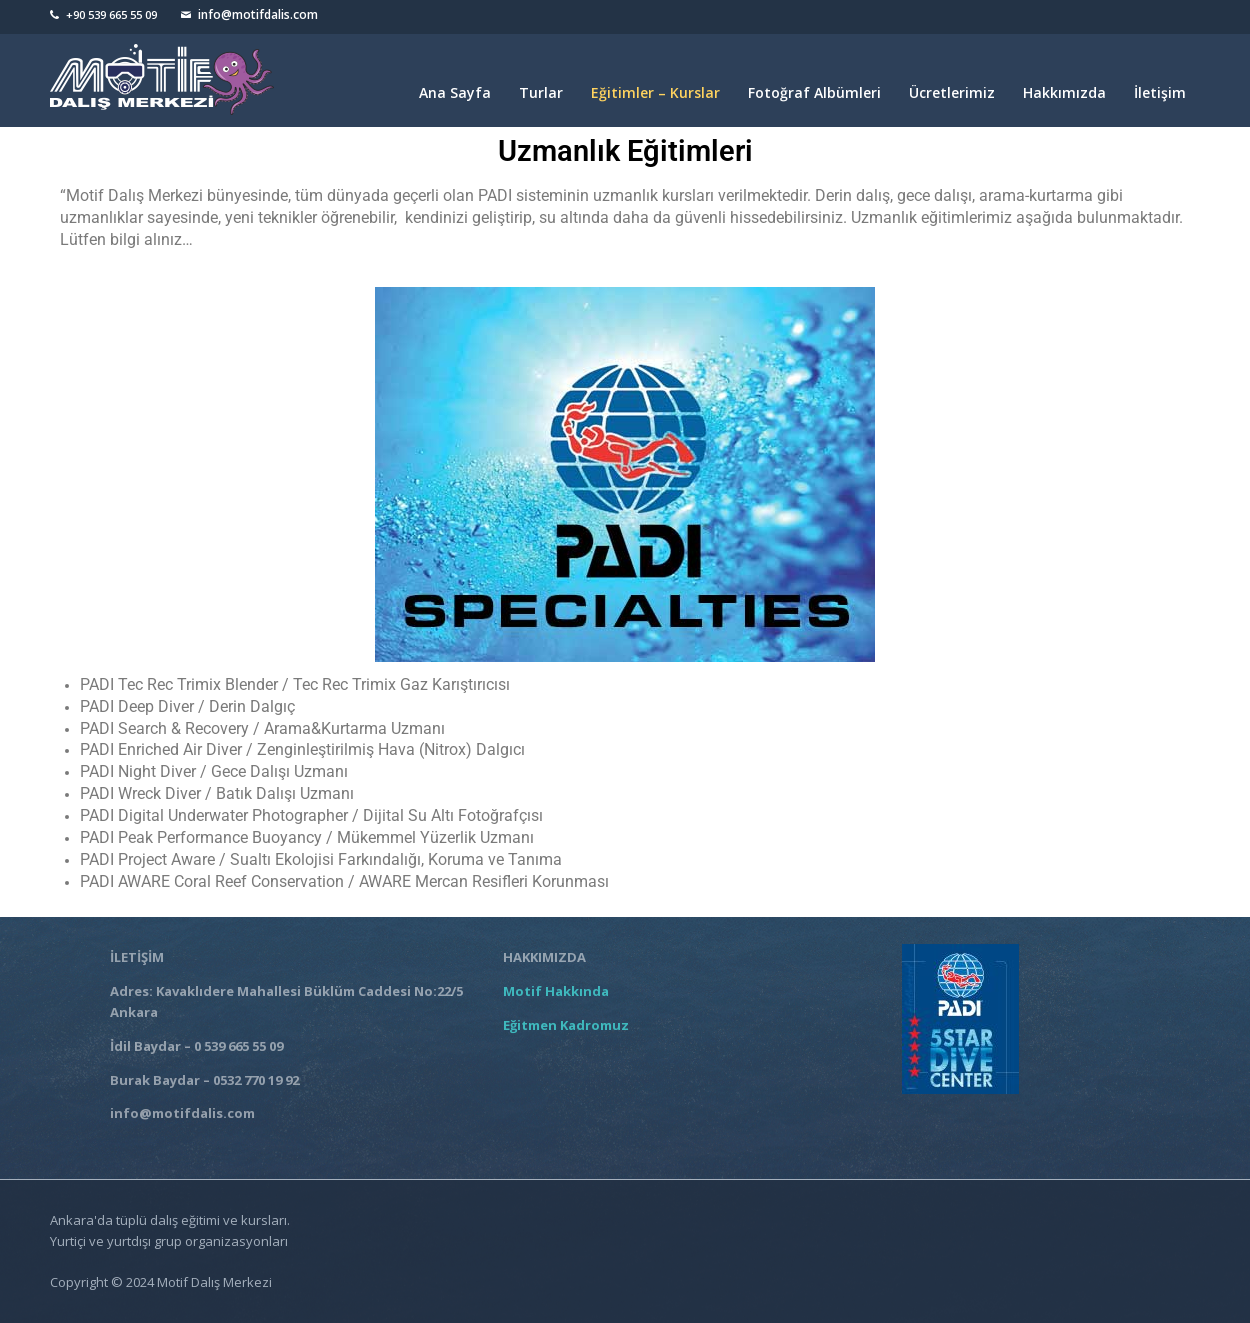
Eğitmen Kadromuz (566, 1025)
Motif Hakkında (559, 991)
